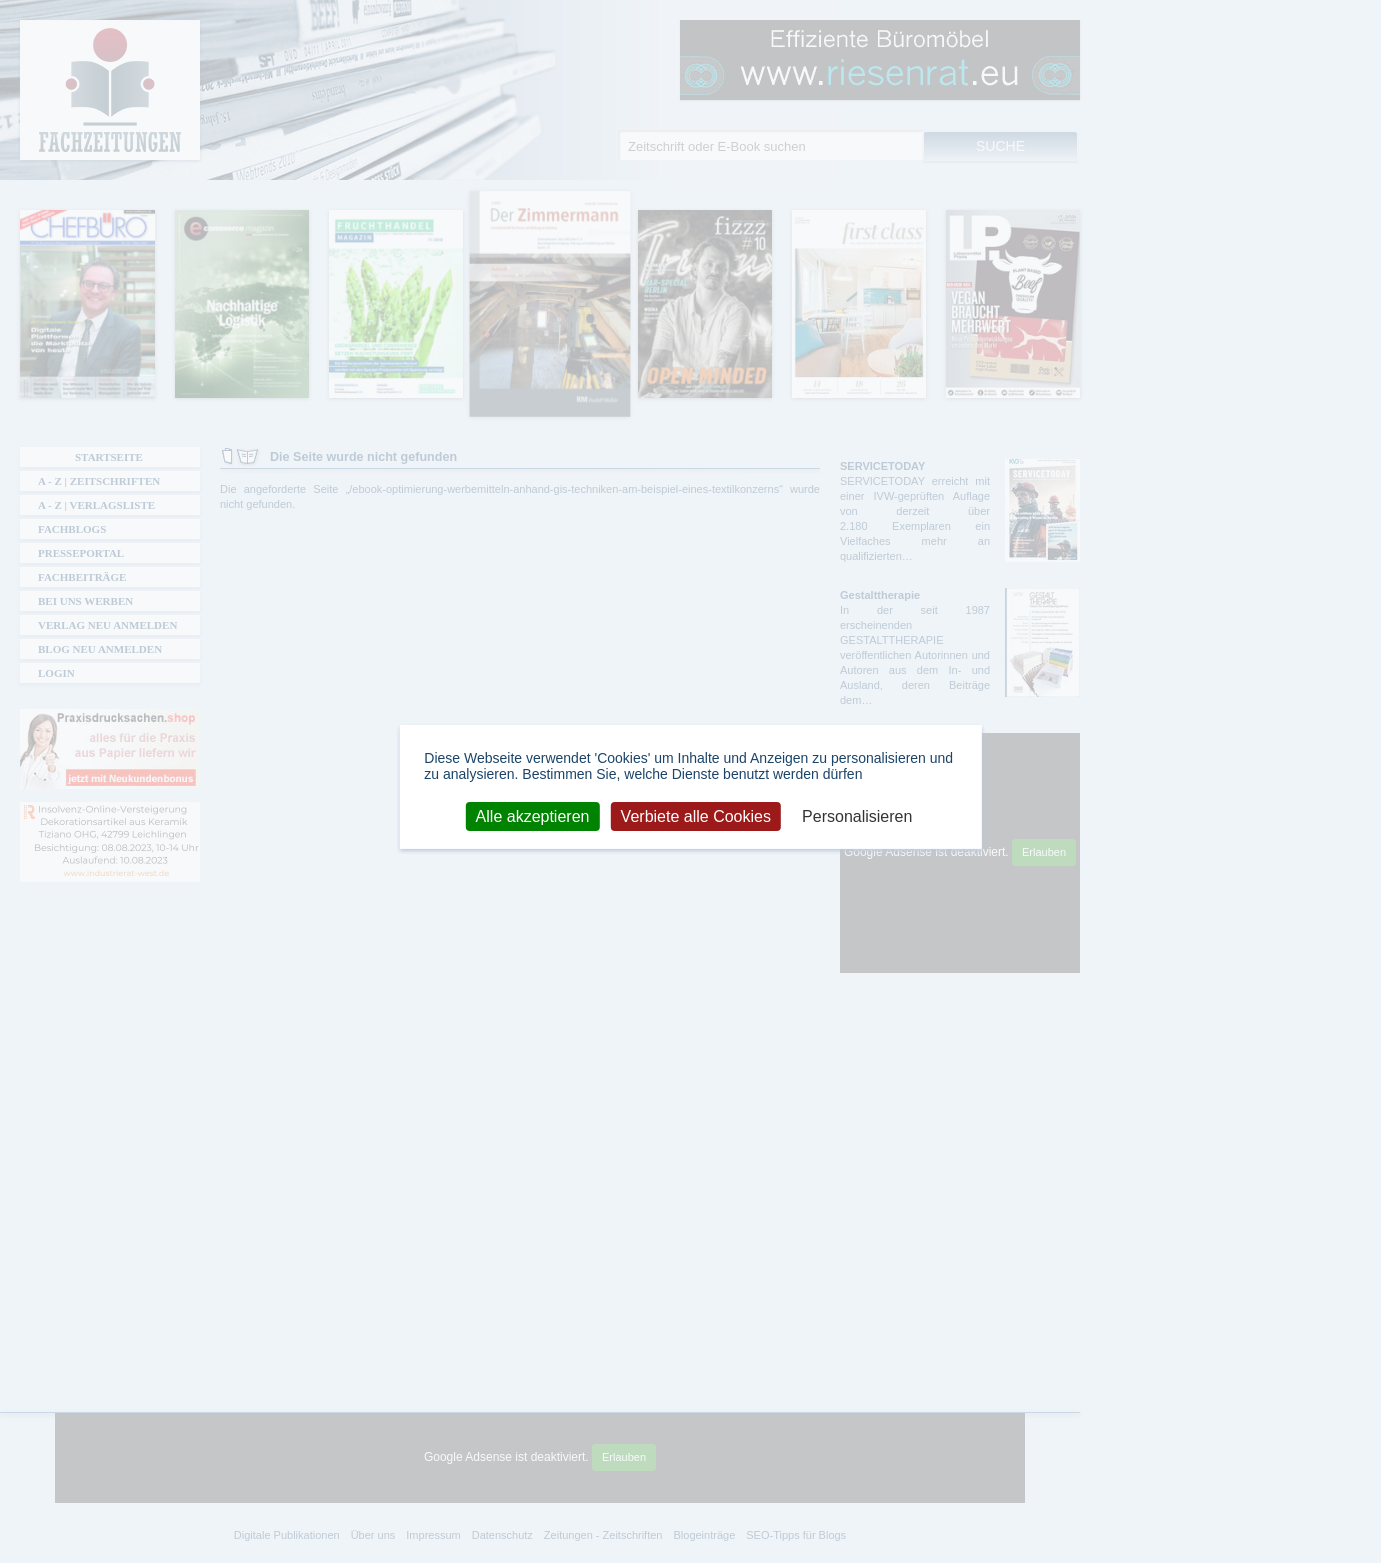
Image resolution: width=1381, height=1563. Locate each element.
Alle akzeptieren (533, 815)
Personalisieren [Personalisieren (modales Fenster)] (857, 815)
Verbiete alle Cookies (696, 815)
